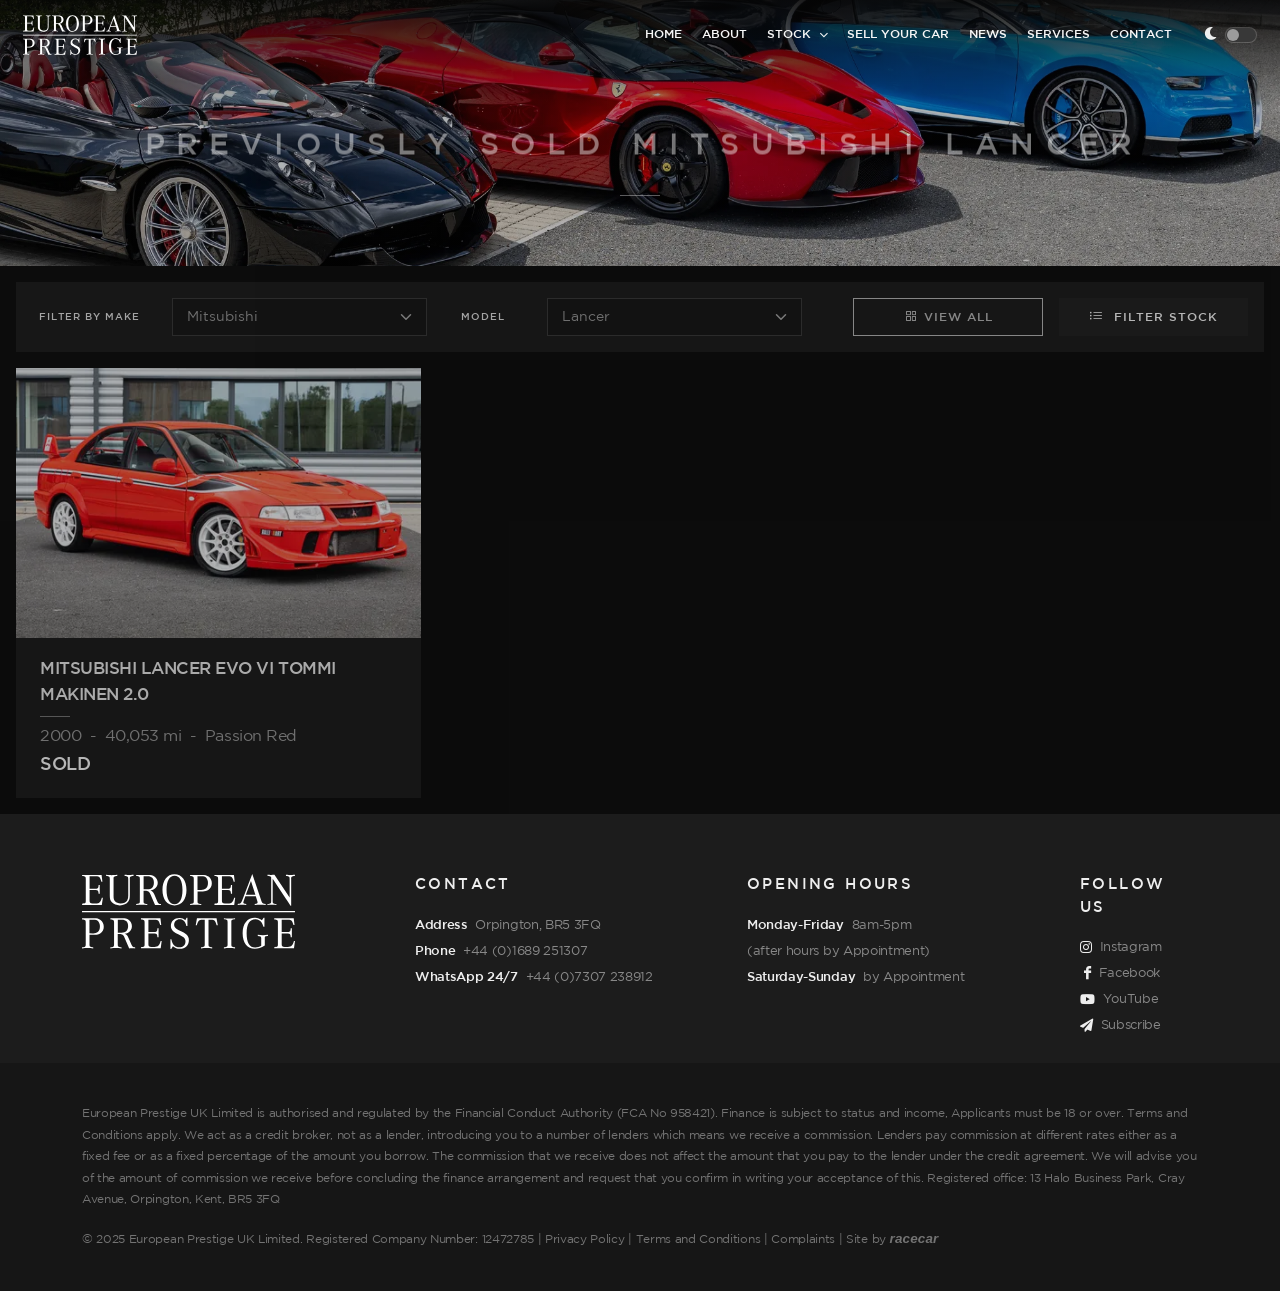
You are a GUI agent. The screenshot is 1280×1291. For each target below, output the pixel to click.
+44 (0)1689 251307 (525, 951)
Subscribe (1120, 1026)
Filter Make (89, 317)
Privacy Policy (585, 1239)
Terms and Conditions (698, 1239)
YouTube (1119, 1000)
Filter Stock (1153, 316)
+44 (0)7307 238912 (589, 977)
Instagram (1121, 948)
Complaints (803, 1239)
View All (948, 316)
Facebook (1122, 974)
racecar (914, 1238)
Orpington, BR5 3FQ (537, 925)
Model (483, 317)
